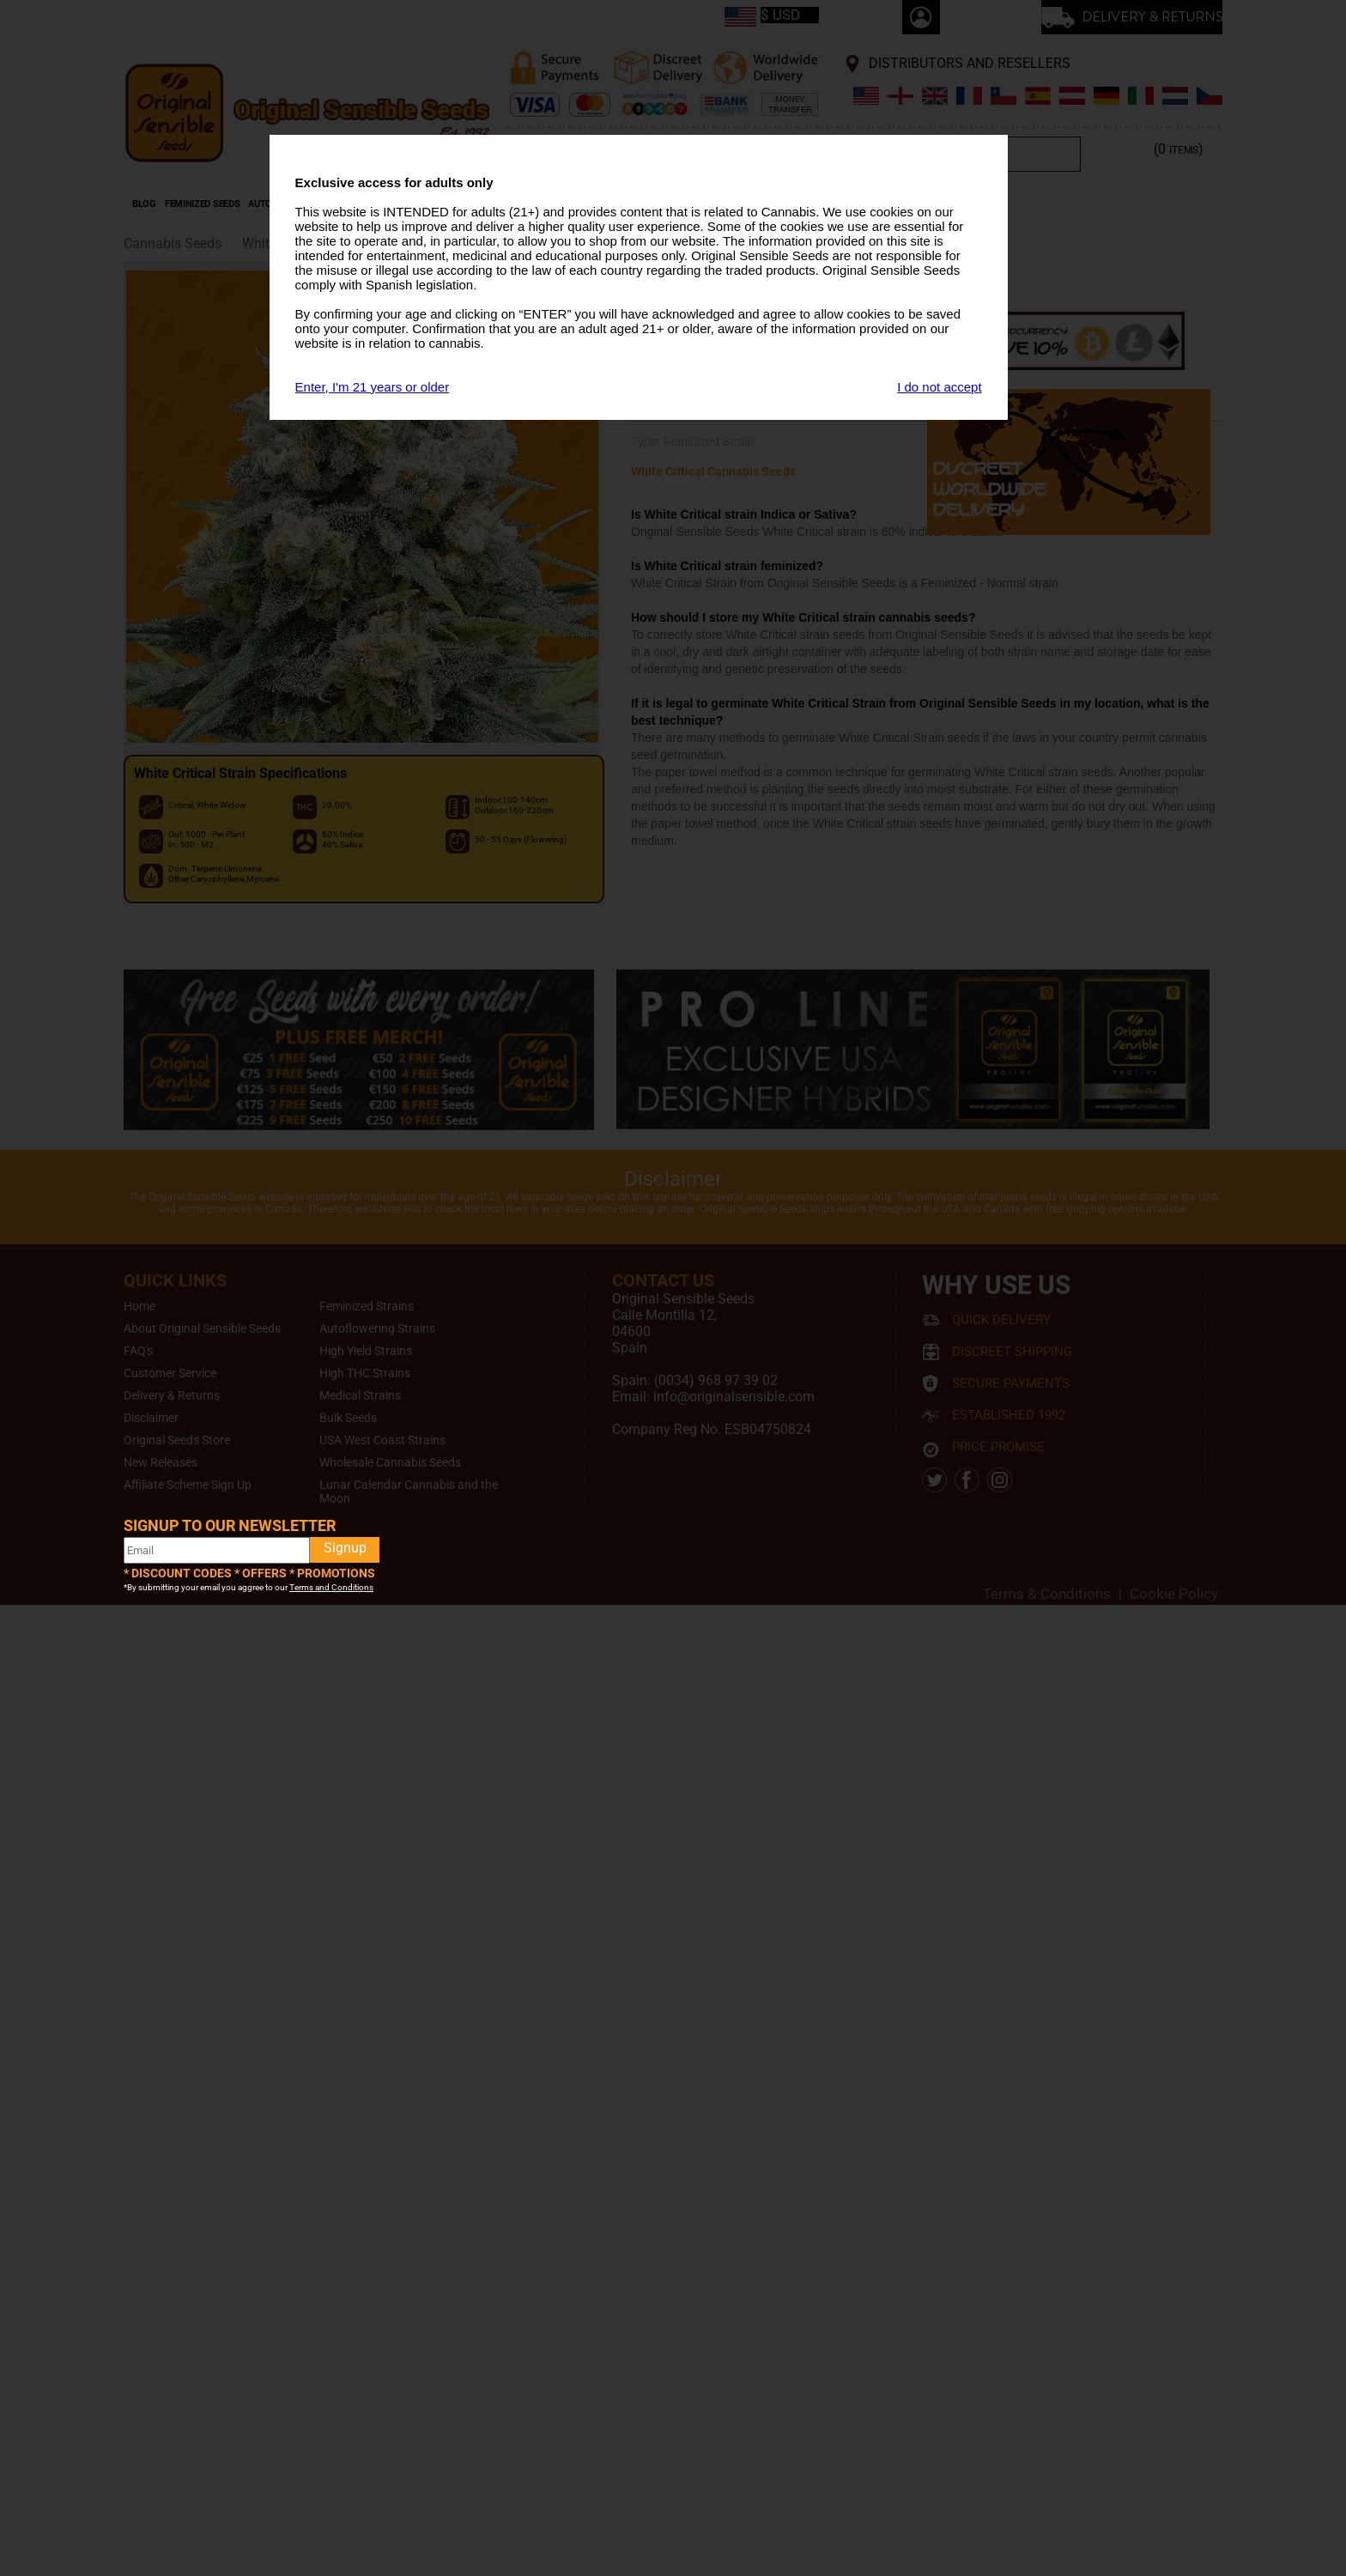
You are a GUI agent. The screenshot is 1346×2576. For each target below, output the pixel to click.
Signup (345, 1548)
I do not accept (939, 387)
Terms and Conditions (331, 1587)
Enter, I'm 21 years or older (372, 387)
